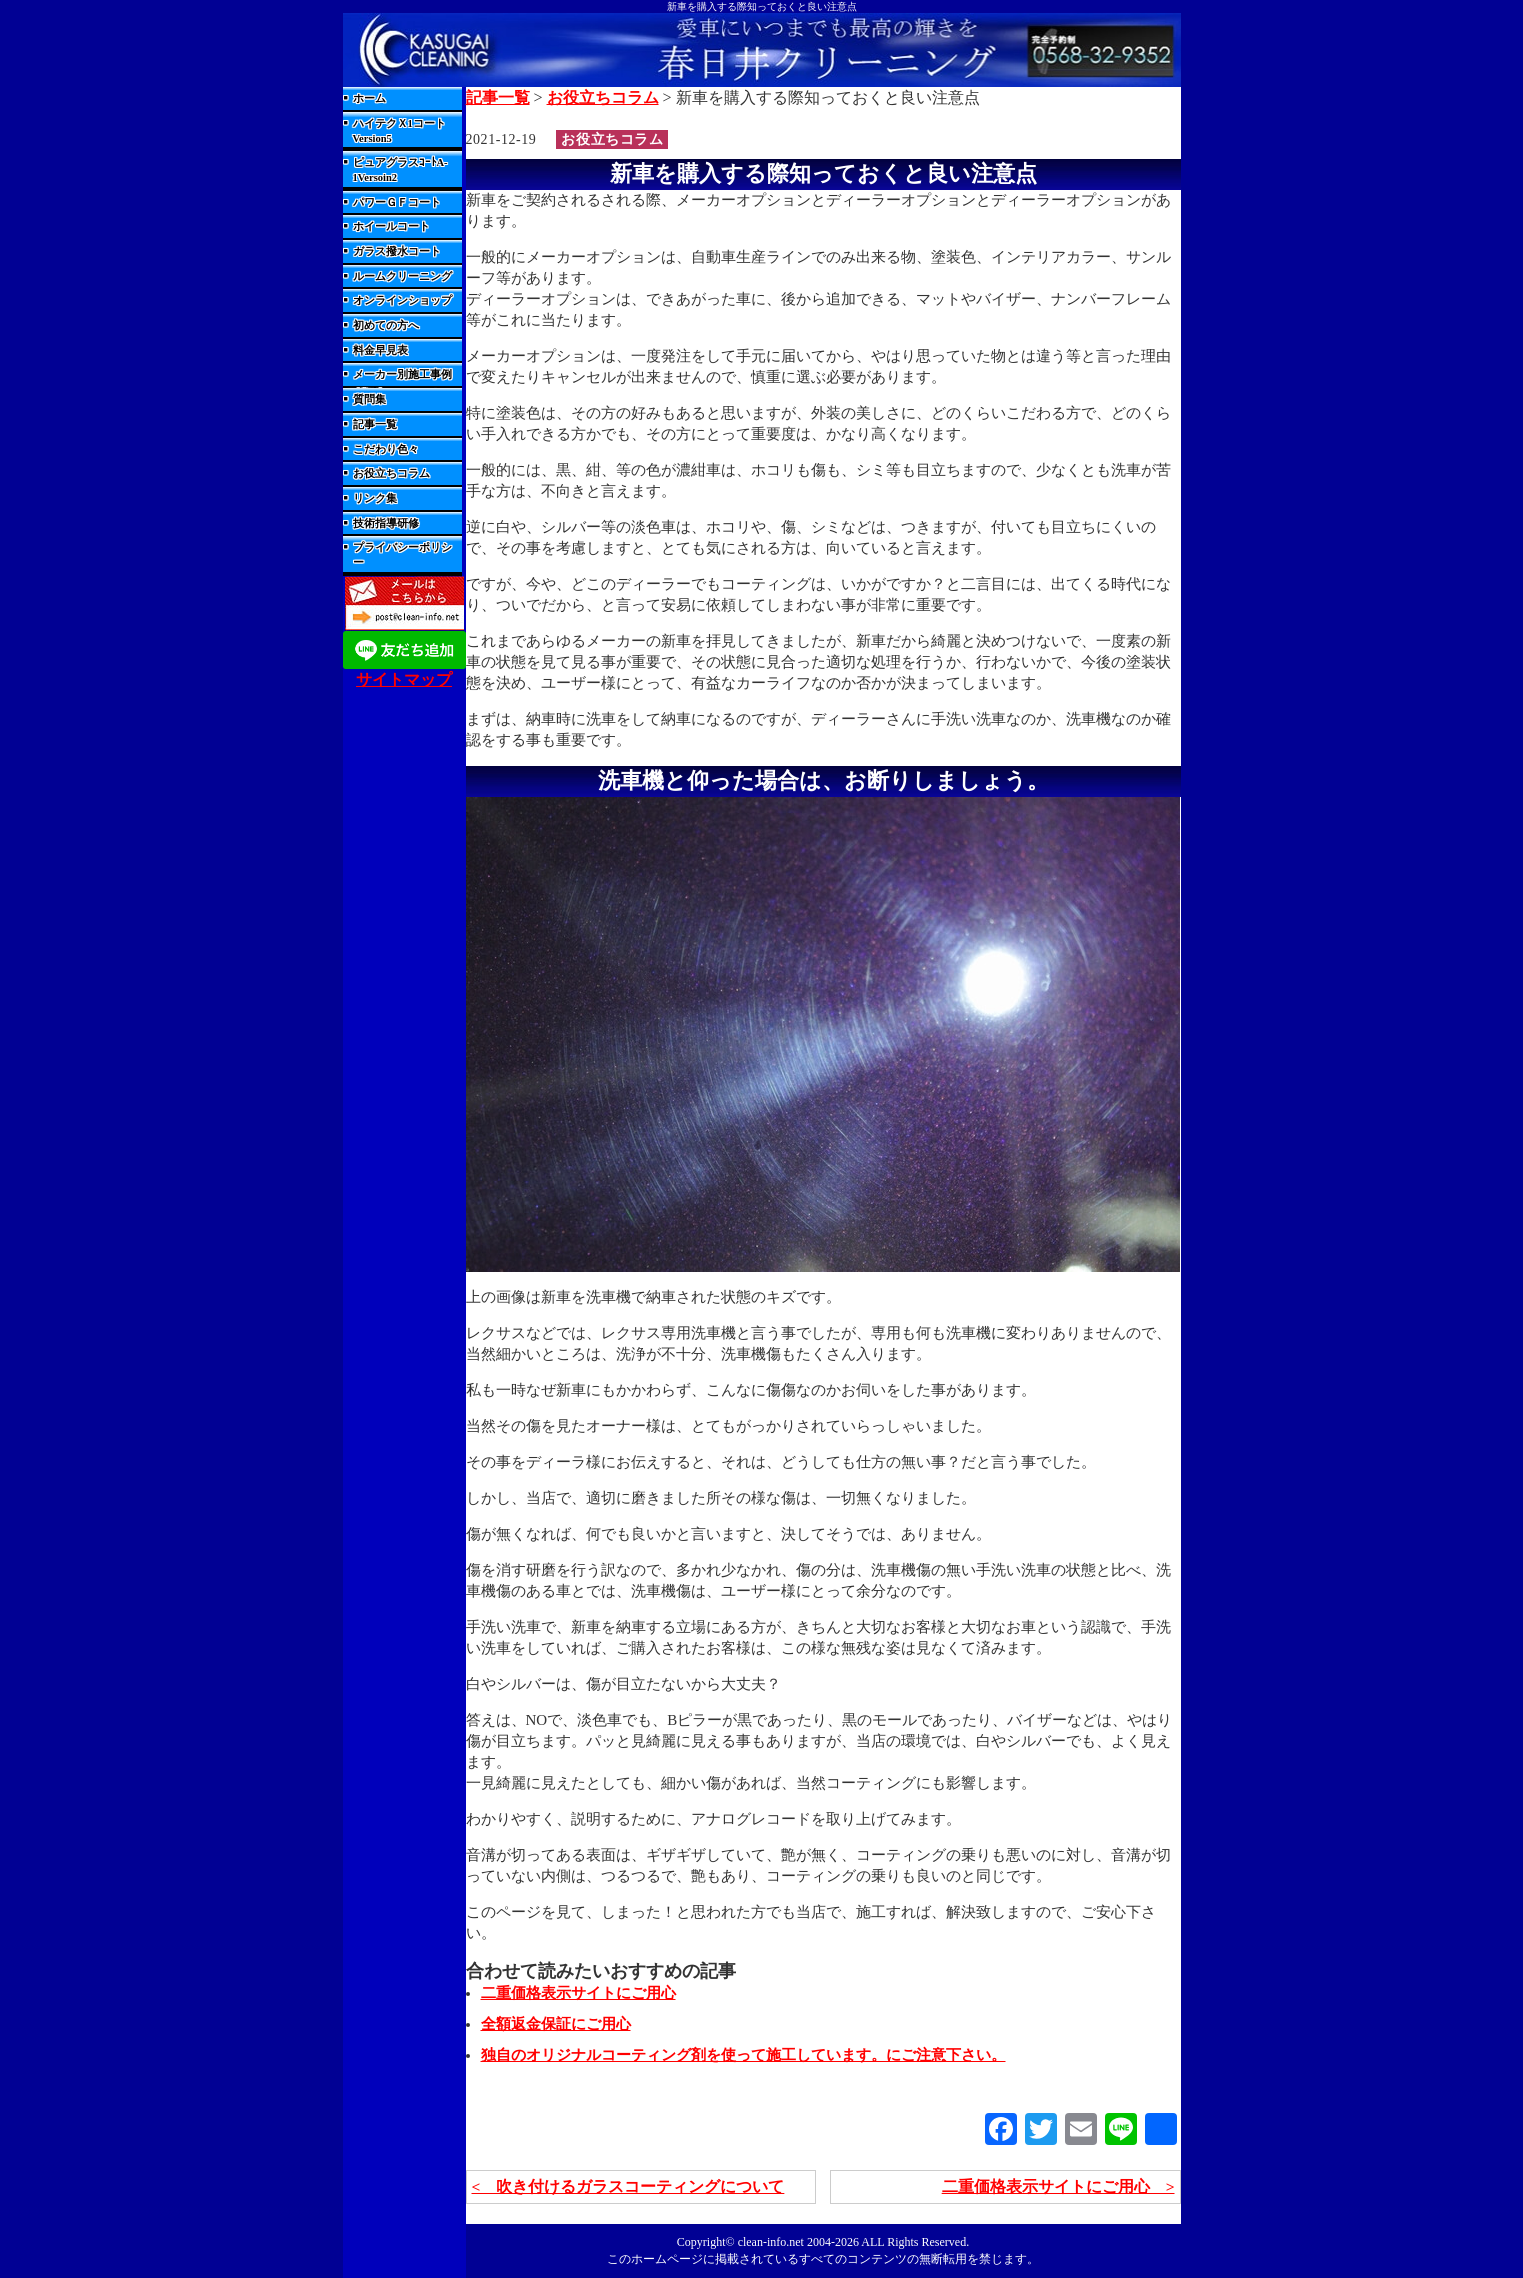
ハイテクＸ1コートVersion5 (399, 131)
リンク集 (375, 498)
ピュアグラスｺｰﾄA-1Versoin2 (400, 170)
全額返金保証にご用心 (556, 2024)
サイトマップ (404, 679)
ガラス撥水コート (397, 251)
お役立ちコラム (391, 473)
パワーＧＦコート (397, 202)
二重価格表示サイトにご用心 (578, 1993)
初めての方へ (386, 325)
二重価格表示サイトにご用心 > (1057, 2186)
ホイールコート (391, 226)
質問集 (369, 399)
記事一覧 (375, 424)
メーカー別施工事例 (402, 374)
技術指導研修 (386, 523)
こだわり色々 (386, 449)
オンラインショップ (402, 300)
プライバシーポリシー (402, 555)
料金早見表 (380, 350)
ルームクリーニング (402, 276)
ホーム (369, 98)
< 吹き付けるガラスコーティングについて (628, 2186)
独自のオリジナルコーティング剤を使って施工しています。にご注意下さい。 (743, 2055)
